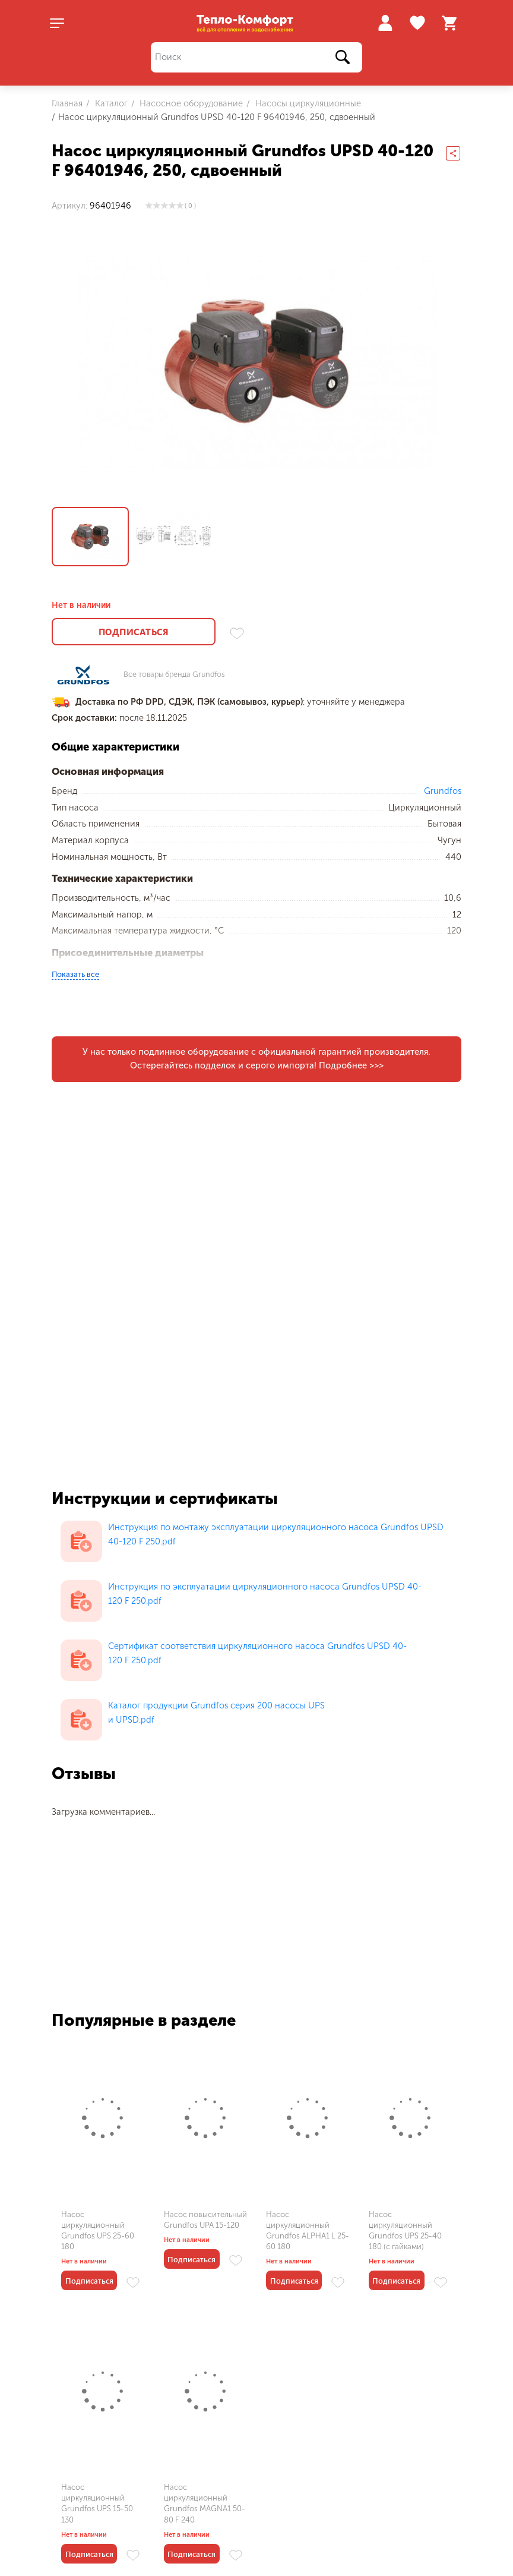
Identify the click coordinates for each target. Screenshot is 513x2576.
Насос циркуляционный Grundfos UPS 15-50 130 (97, 2503)
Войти (385, 23)
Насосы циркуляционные (307, 103)
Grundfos (442, 791)
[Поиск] (256, 57)
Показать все (75, 974)
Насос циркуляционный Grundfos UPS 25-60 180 (97, 2231)
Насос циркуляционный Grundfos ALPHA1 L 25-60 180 (307, 2231)
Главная (67, 103)
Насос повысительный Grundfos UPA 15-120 (205, 2220)
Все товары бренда (174, 675)
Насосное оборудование (190, 103)
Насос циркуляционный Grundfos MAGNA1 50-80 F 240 (204, 2503)
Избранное (419, 23)
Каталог (110, 103)
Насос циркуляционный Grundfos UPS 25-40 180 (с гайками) (405, 2231)
